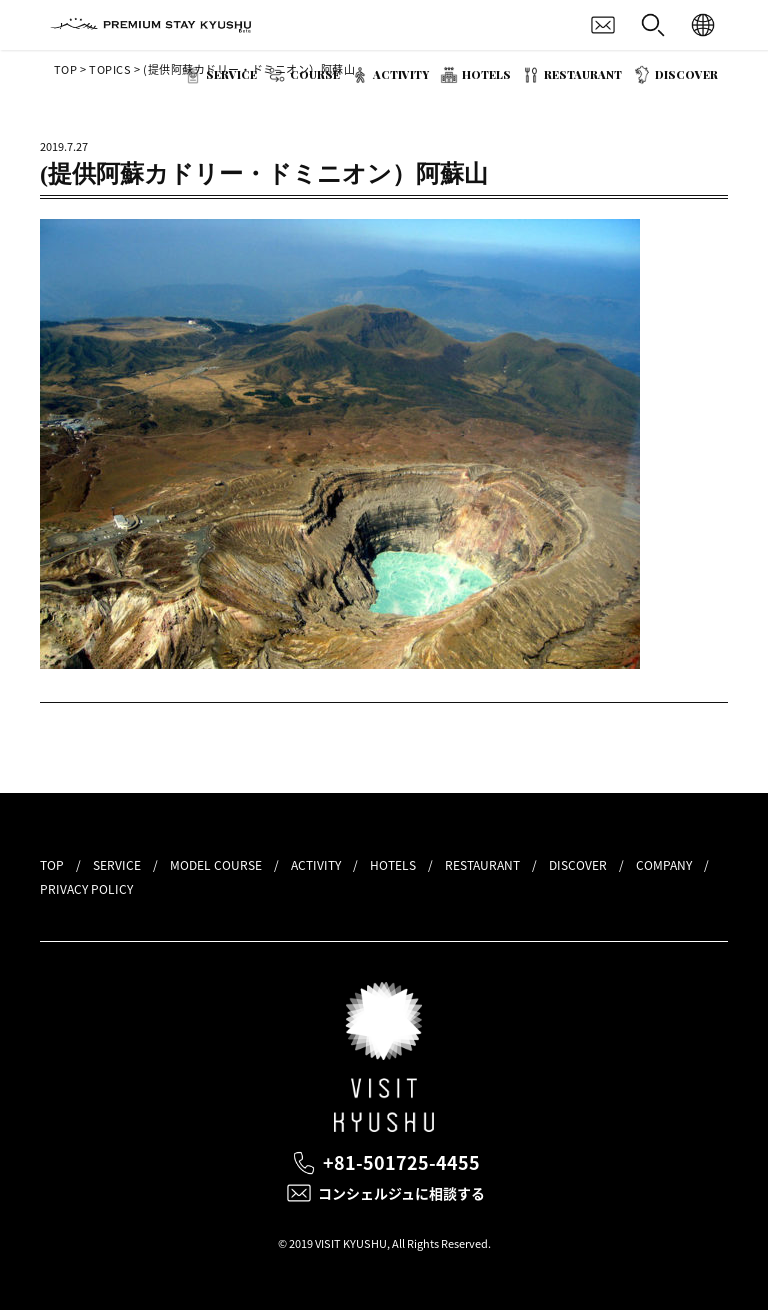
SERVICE (231, 74)
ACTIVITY (401, 74)
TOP (52, 865)
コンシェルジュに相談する (401, 1193)
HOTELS (486, 74)
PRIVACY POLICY (86, 889)
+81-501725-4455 (401, 1162)
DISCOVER (686, 74)
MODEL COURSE (216, 865)
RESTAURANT (583, 74)
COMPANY (664, 865)
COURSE (315, 74)
